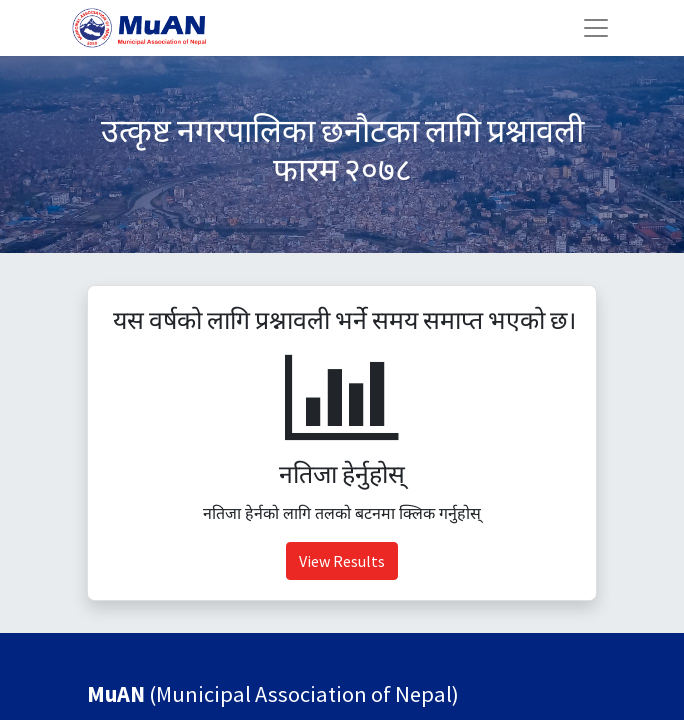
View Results (342, 561)
